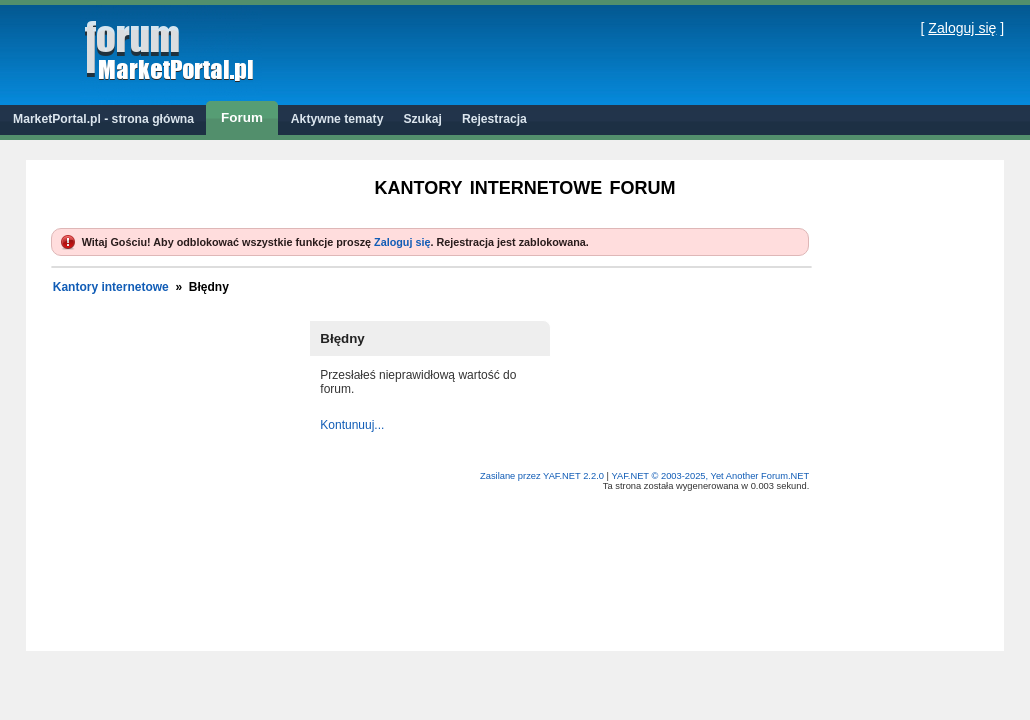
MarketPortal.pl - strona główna (103, 119)
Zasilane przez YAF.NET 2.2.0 (543, 476)
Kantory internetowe (111, 287)
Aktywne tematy (337, 119)
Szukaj (422, 119)
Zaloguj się (962, 28)
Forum (242, 117)
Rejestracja (494, 119)
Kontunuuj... (352, 425)
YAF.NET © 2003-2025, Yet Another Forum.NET (710, 476)
